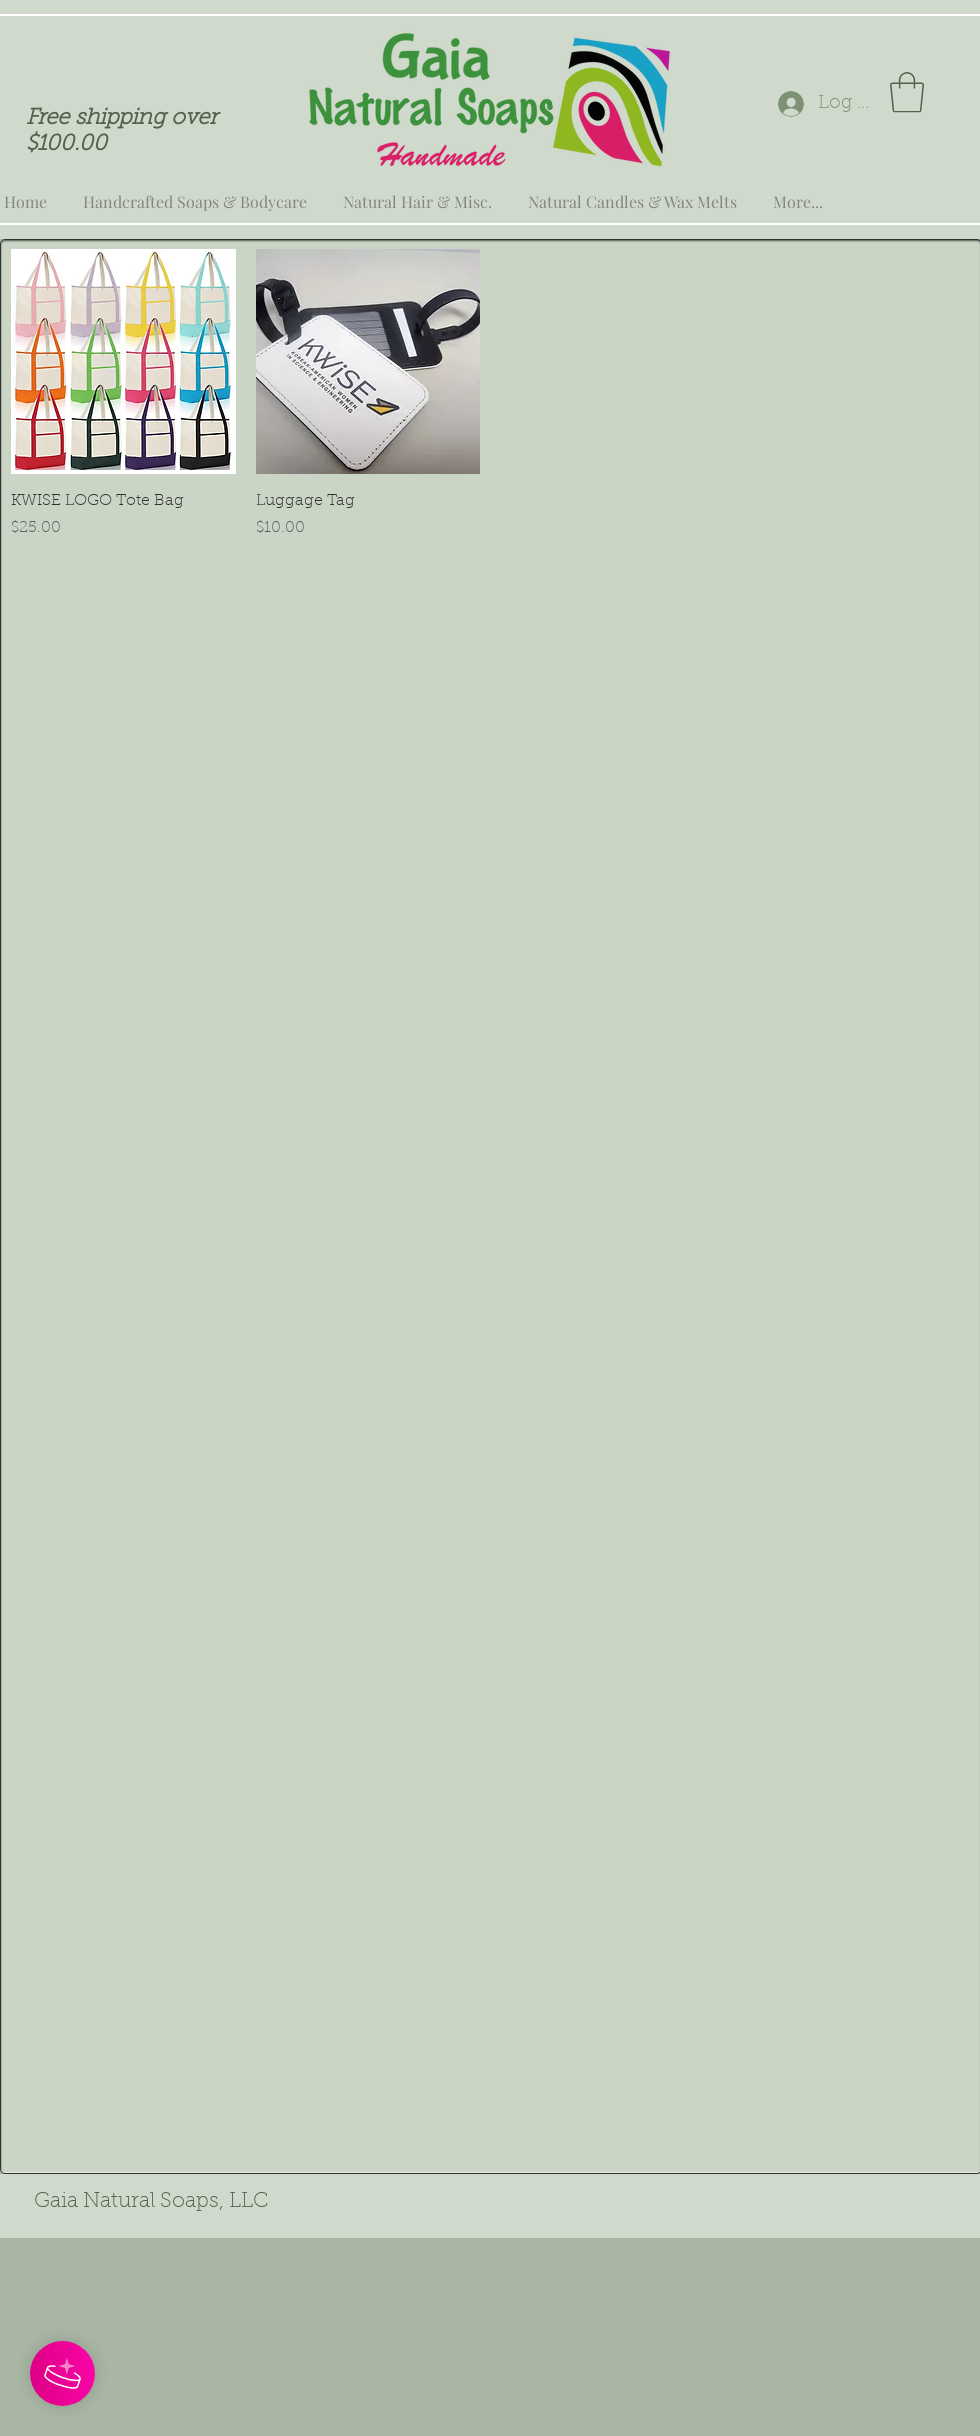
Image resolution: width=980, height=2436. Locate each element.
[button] (907, 92)
